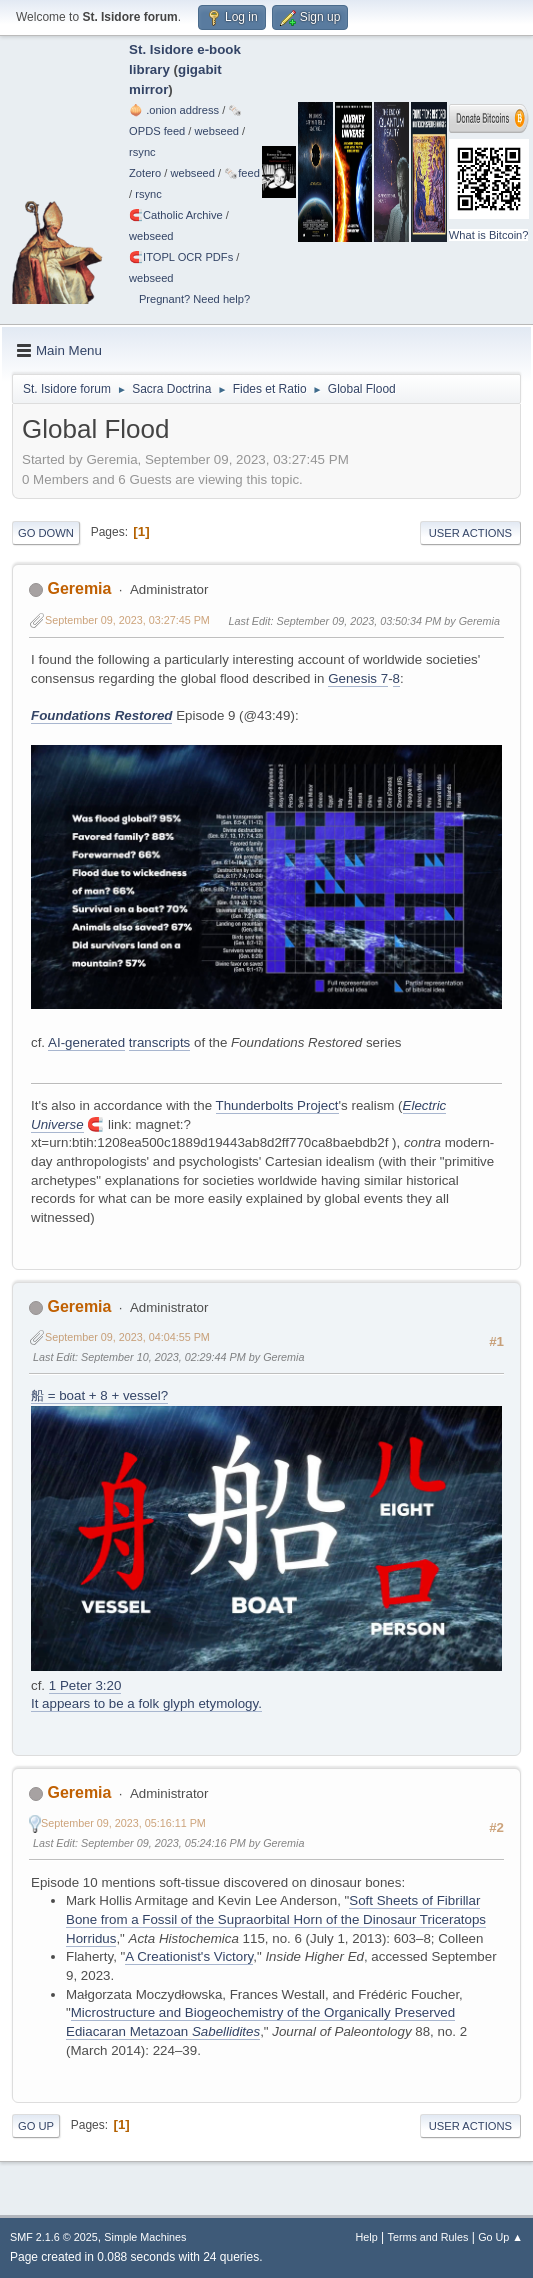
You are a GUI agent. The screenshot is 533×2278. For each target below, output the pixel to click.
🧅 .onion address (174, 110)
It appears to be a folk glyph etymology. (146, 1703)
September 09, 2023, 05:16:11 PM (123, 1823)
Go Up (36, 2126)
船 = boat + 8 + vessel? (99, 1395)
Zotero (145, 173)
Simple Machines (145, 2237)
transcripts (159, 1042)
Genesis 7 (358, 678)
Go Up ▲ (500, 2237)
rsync (142, 152)
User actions (470, 533)
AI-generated (86, 1042)
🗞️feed (242, 173)
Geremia (79, 588)
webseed (217, 131)
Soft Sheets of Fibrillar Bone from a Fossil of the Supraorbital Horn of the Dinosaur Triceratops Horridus (276, 1919)
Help (367, 2237)
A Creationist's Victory (189, 1956)
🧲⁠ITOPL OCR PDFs (181, 257)
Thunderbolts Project (277, 1105)
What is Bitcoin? (489, 235)
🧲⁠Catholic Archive (176, 215)
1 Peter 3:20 (85, 1685)
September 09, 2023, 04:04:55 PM (127, 1337)
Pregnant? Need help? (194, 299)
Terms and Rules (428, 2237)
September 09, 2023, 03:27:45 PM (127, 620)
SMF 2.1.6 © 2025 (54, 2237)
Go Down (46, 533)
